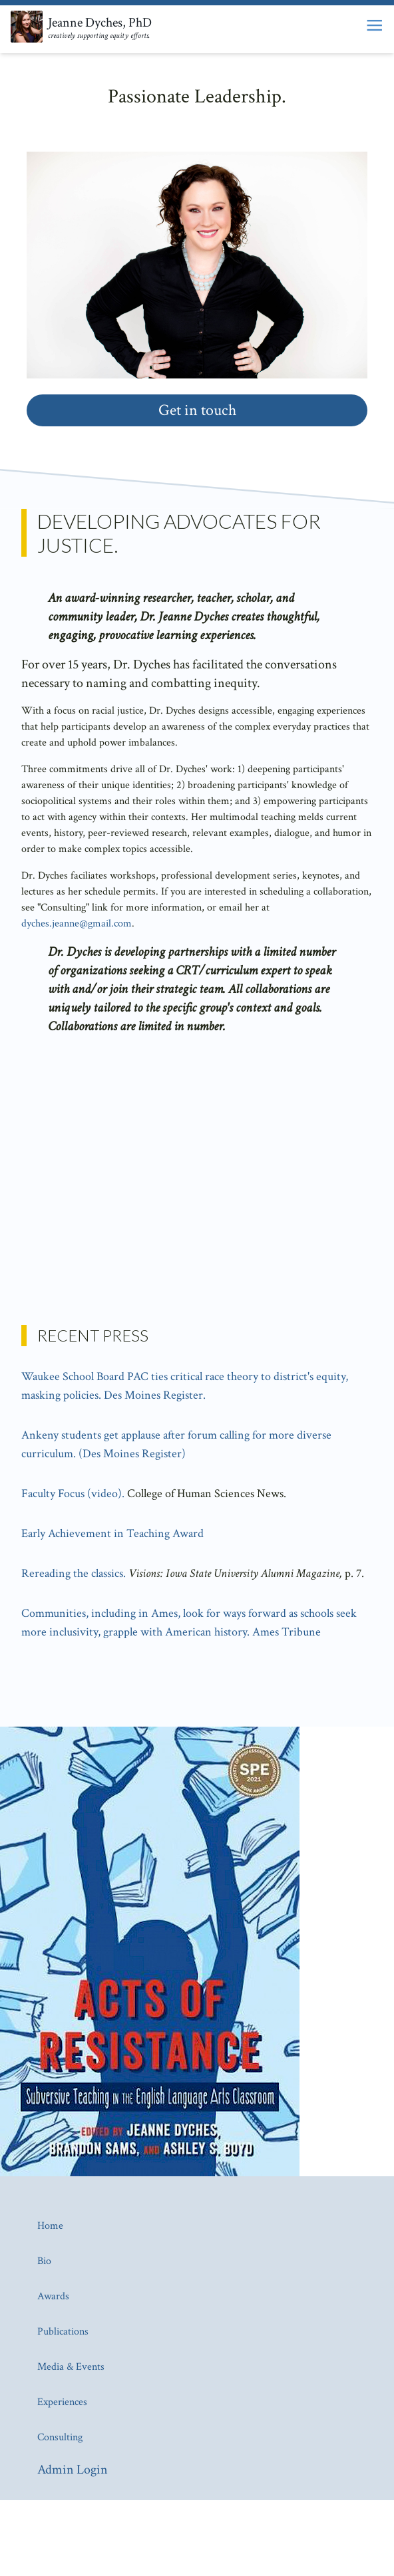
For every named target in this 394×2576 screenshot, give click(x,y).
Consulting (60, 2437)
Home (50, 2226)
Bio (44, 2261)
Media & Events (70, 2367)
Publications (63, 2332)
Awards (53, 2296)
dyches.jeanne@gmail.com (76, 923)
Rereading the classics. (73, 1573)
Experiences (62, 2402)
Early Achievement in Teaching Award (112, 1533)
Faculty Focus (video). (72, 1493)
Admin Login (72, 2469)
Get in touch (197, 410)
